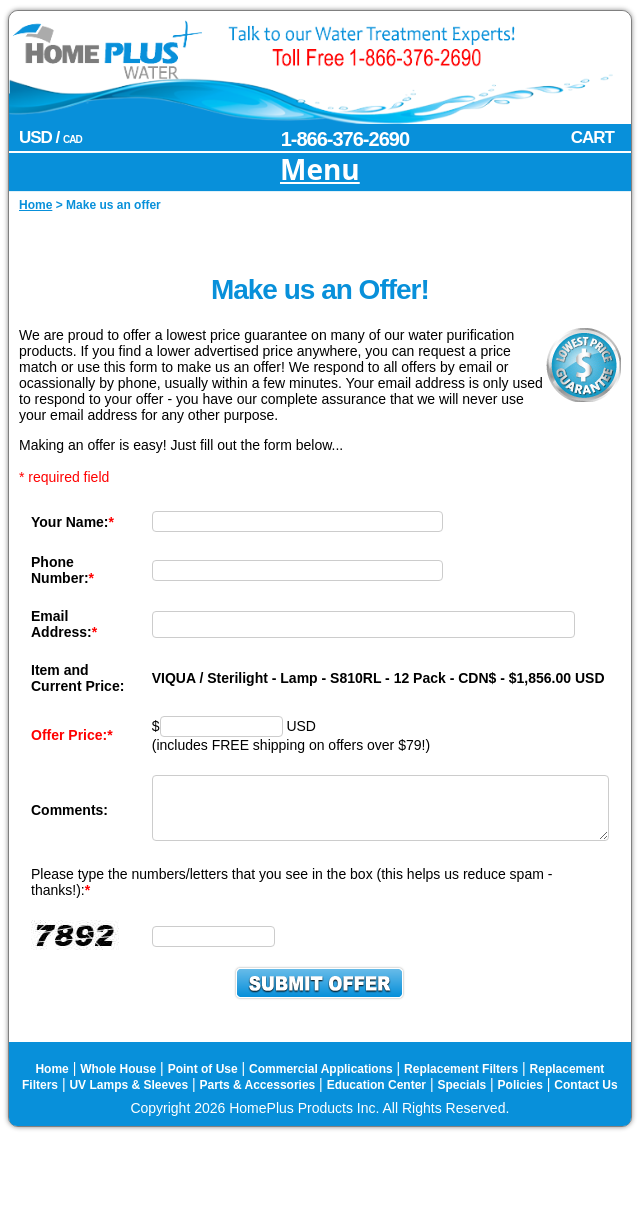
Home (51, 1088)
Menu (320, 170)
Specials (461, 1104)
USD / (50, 137)
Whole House (118, 1088)
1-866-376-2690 (345, 139)
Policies (520, 1104)
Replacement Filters (461, 1088)
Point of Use (203, 1088)
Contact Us (585, 1104)
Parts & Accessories (258, 1104)
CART (592, 137)
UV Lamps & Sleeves (128, 1104)
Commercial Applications (321, 1088)
